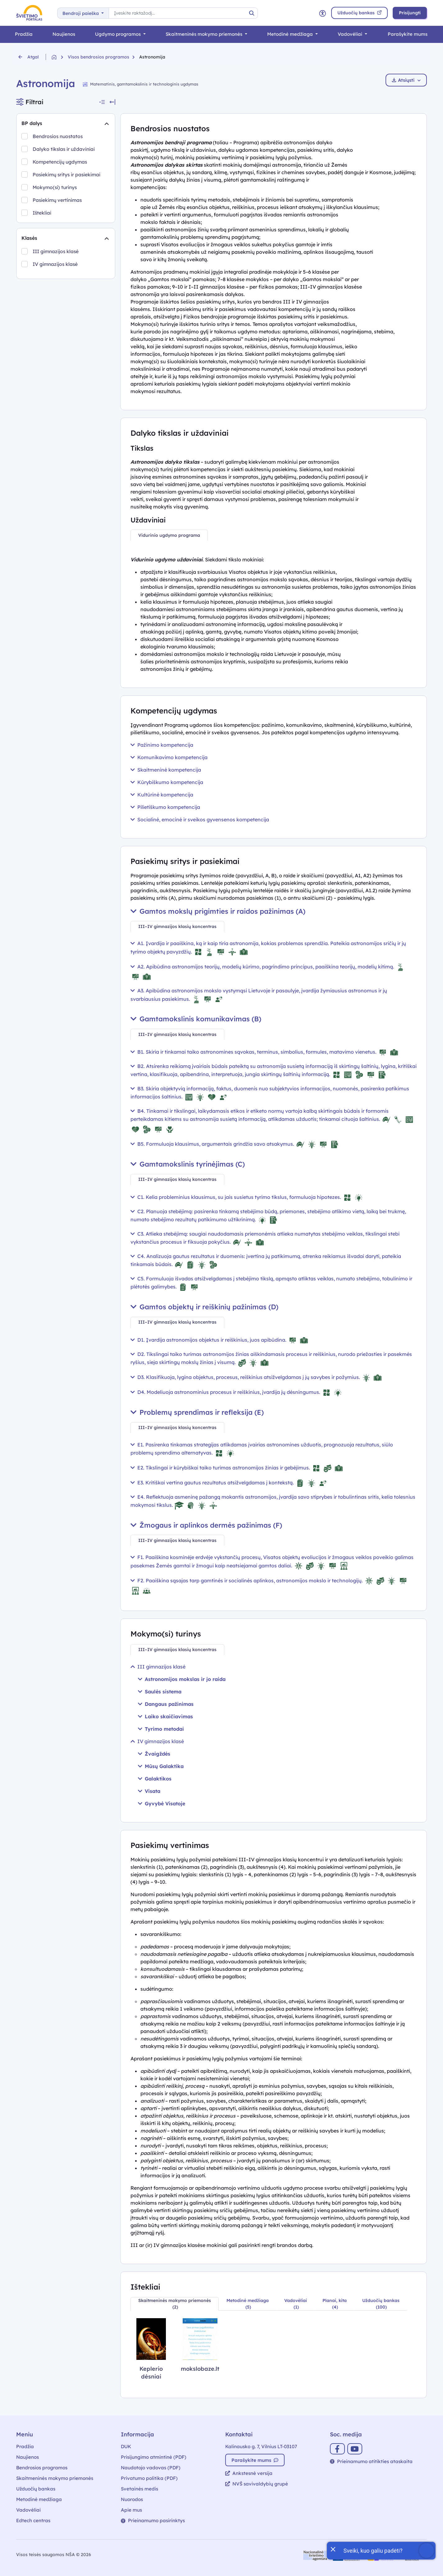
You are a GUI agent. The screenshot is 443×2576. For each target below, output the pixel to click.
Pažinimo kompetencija (161, 745)
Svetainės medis (139, 2489)
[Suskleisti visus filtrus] (102, 102)
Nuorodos (132, 2499)
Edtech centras (33, 2520)
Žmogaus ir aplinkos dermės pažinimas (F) (206, 1525)
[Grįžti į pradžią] (60, 57)
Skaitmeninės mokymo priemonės (205, 34)
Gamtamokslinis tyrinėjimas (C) (187, 1164)
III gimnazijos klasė (56, 251)
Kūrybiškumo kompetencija (166, 782)
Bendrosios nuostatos (58, 136)
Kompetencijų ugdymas (60, 162)
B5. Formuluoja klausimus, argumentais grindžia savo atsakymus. (235, 1144)
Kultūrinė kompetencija (161, 794)
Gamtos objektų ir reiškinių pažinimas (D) (204, 1306)
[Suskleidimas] (106, 123)
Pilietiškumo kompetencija (165, 807)
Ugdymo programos (118, 34)
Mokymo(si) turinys (55, 187)
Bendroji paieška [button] (81, 13)
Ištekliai (42, 213)
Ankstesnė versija (248, 2473)
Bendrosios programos (41, 2468)
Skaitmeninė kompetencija (165, 770)
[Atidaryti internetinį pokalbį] (381, 2551)
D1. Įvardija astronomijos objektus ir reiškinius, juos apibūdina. (219, 1340)
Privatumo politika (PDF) (149, 2478)
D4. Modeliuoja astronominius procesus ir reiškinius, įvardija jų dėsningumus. (236, 1392)
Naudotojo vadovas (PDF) (150, 2468)
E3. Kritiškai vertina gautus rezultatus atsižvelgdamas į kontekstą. (229, 1482)
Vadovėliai (350, 34)
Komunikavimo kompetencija (169, 757)
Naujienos (64, 34)
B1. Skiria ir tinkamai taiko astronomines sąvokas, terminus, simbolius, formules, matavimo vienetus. (265, 1052)
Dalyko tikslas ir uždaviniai (64, 149)
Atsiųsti (406, 80)
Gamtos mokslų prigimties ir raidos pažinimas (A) (217, 911)
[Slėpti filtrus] (112, 102)
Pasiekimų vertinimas (57, 200)
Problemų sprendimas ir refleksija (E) (197, 1412)
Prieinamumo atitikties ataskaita (371, 2461)
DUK (126, 2446)
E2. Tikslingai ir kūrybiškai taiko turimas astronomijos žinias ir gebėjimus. (237, 1467)
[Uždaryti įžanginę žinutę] (332, 2549)
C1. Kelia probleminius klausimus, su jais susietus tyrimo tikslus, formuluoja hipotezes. (247, 1197)
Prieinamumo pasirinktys (153, 2520)
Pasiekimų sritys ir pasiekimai (66, 174)
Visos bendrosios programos (98, 57)
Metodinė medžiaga (290, 34)
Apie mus (131, 2510)
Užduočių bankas (35, 2489)
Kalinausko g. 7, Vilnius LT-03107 (261, 2446)
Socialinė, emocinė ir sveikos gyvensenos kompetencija (199, 819)
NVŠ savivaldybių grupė (256, 2484)
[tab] (169, 535)
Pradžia (24, 34)
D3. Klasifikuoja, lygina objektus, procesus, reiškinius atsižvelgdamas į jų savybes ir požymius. (256, 1377)
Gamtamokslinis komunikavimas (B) (195, 1018)
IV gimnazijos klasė (55, 264)
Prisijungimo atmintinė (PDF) (153, 2457)
